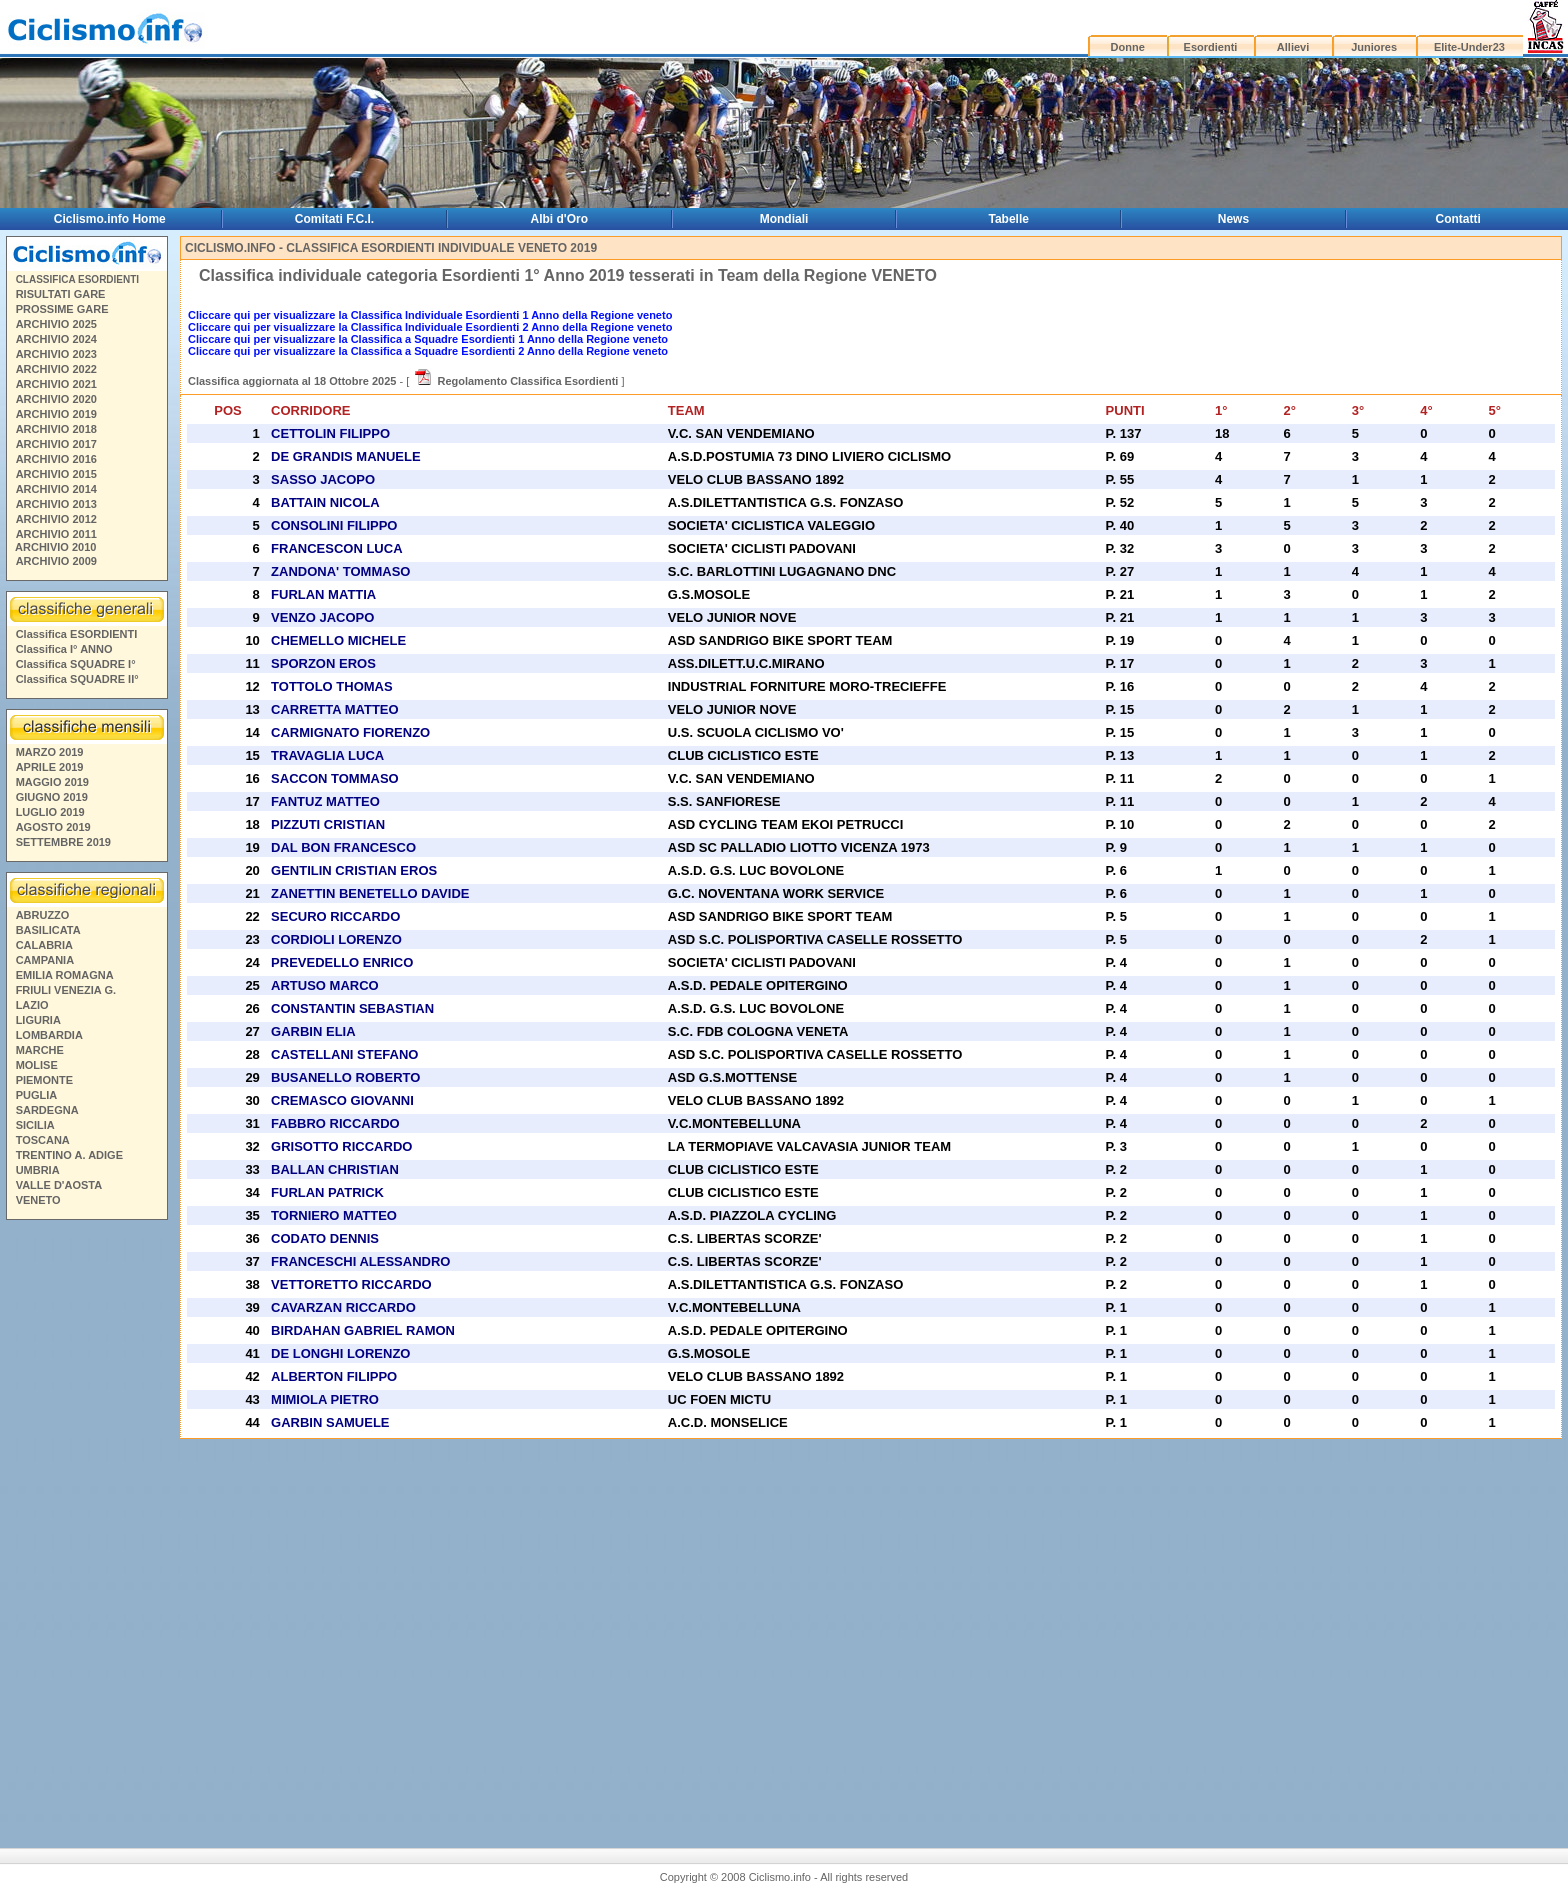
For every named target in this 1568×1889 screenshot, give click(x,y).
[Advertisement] (86, 1520)
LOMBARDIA (49, 1035)
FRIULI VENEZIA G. (66, 990)
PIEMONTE (44, 1080)
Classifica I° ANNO (64, 649)
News (1233, 219)
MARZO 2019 (50, 752)
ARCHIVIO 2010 (55, 547)
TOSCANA (43, 1140)
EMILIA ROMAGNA (65, 975)
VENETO (38, 1200)
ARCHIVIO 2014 (56, 489)
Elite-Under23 (1469, 47)
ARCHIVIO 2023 (56, 354)
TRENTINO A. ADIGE (69, 1155)
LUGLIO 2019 (50, 812)
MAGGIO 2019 (52, 782)
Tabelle (1009, 219)
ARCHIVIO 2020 (56, 399)
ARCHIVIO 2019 (56, 414)
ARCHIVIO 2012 (56, 519)
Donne (1128, 47)
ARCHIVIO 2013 (56, 504)
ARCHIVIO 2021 (56, 384)
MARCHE (40, 1050)
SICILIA (35, 1125)
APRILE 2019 (50, 767)
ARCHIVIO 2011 (56, 534)
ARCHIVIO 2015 (56, 474)
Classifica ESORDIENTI (77, 634)
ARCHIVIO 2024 (56, 339)
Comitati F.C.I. (334, 219)
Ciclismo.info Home (110, 219)
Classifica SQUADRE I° (76, 664)
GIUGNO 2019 (52, 797)
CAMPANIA (45, 960)
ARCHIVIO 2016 (56, 459)
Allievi (1293, 47)
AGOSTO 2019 (53, 827)
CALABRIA (44, 945)
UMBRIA (38, 1170)
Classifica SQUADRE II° (77, 679)
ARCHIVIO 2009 (56, 561)
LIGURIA (38, 1020)
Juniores (1374, 47)
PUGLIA (37, 1095)
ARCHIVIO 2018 (56, 429)
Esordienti (1211, 47)
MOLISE (37, 1065)
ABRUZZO (43, 915)
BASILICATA (48, 930)
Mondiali (784, 219)
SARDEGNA (47, 1110)
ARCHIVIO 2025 (56, 324)
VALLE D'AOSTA (59, 1185)
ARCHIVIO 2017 (56, 444)
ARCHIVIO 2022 (56, 369)
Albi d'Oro (560, 219)
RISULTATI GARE (61, 294)
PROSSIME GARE (62, 309)
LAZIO (32, 1005)
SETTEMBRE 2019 (63, 842)
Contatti (1458, 219)
